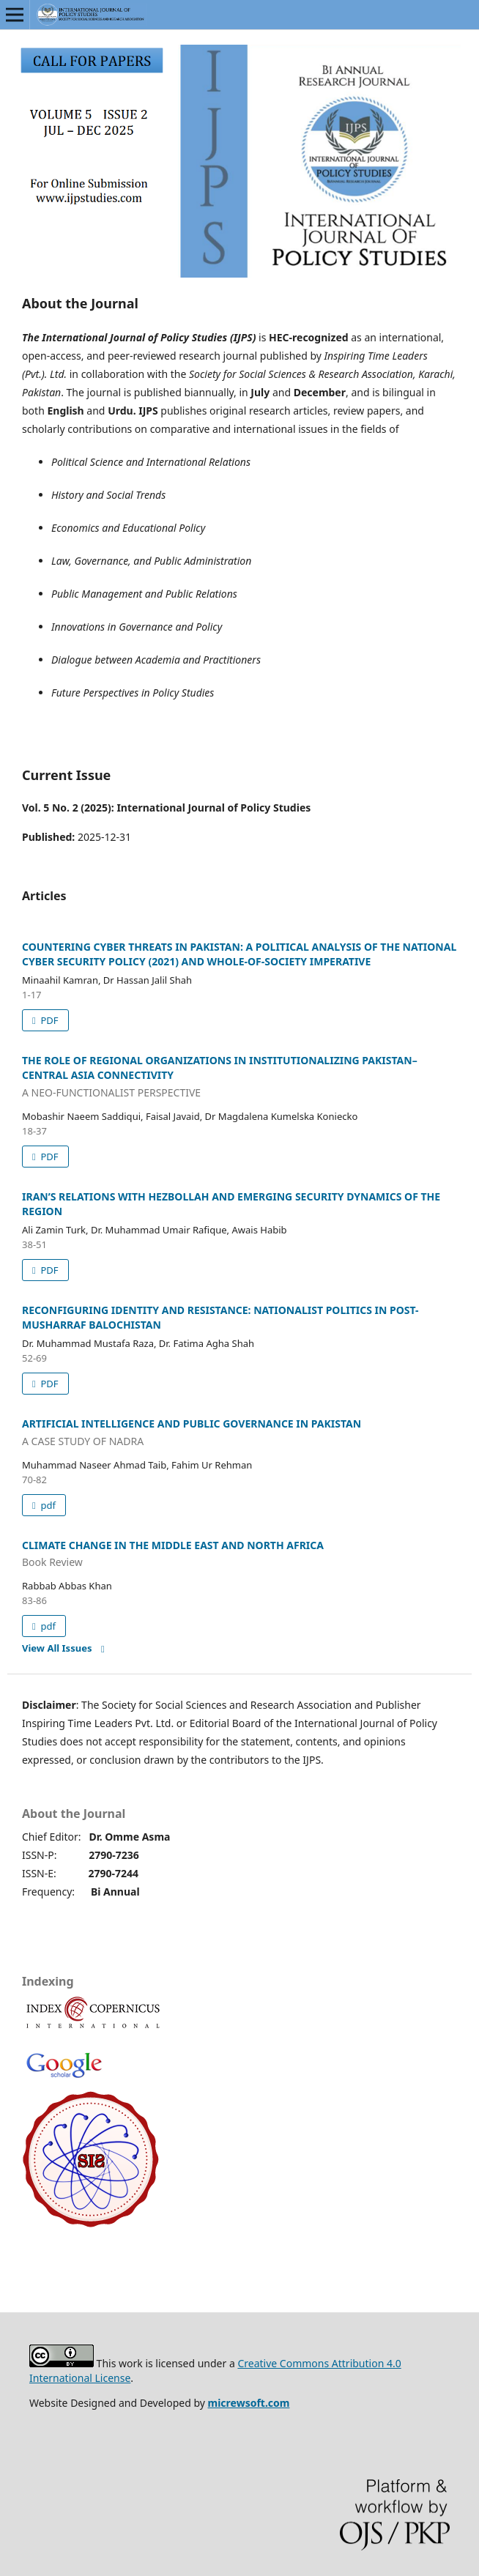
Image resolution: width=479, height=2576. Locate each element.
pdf (47, 1505)
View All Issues (57, 1648)
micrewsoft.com (249, 2403)
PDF (48, 1020)
